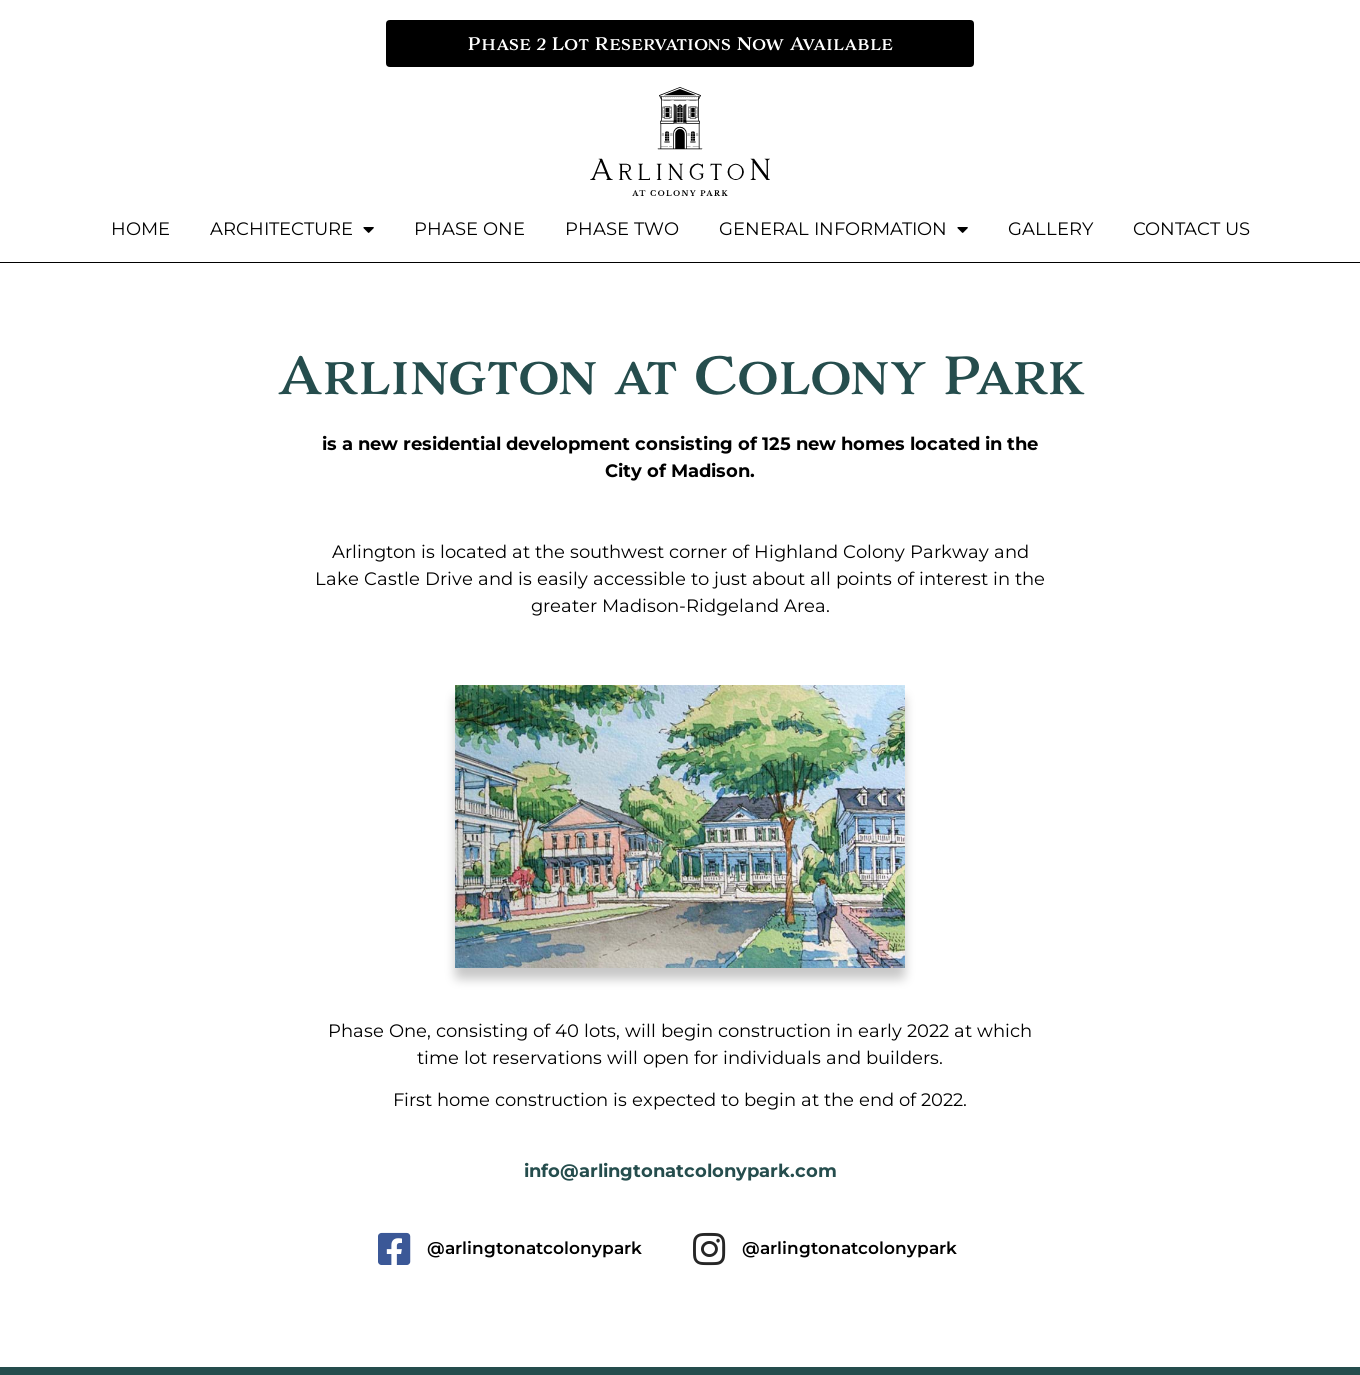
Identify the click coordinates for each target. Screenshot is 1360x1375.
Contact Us (1191, 229)
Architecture (292, 229)
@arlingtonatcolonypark (534, 1248)
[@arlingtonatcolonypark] (393, 1249)
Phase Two (622, 229)
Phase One (469, 229)
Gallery (1050, 229)
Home (140, 229)
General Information (843, 229)
